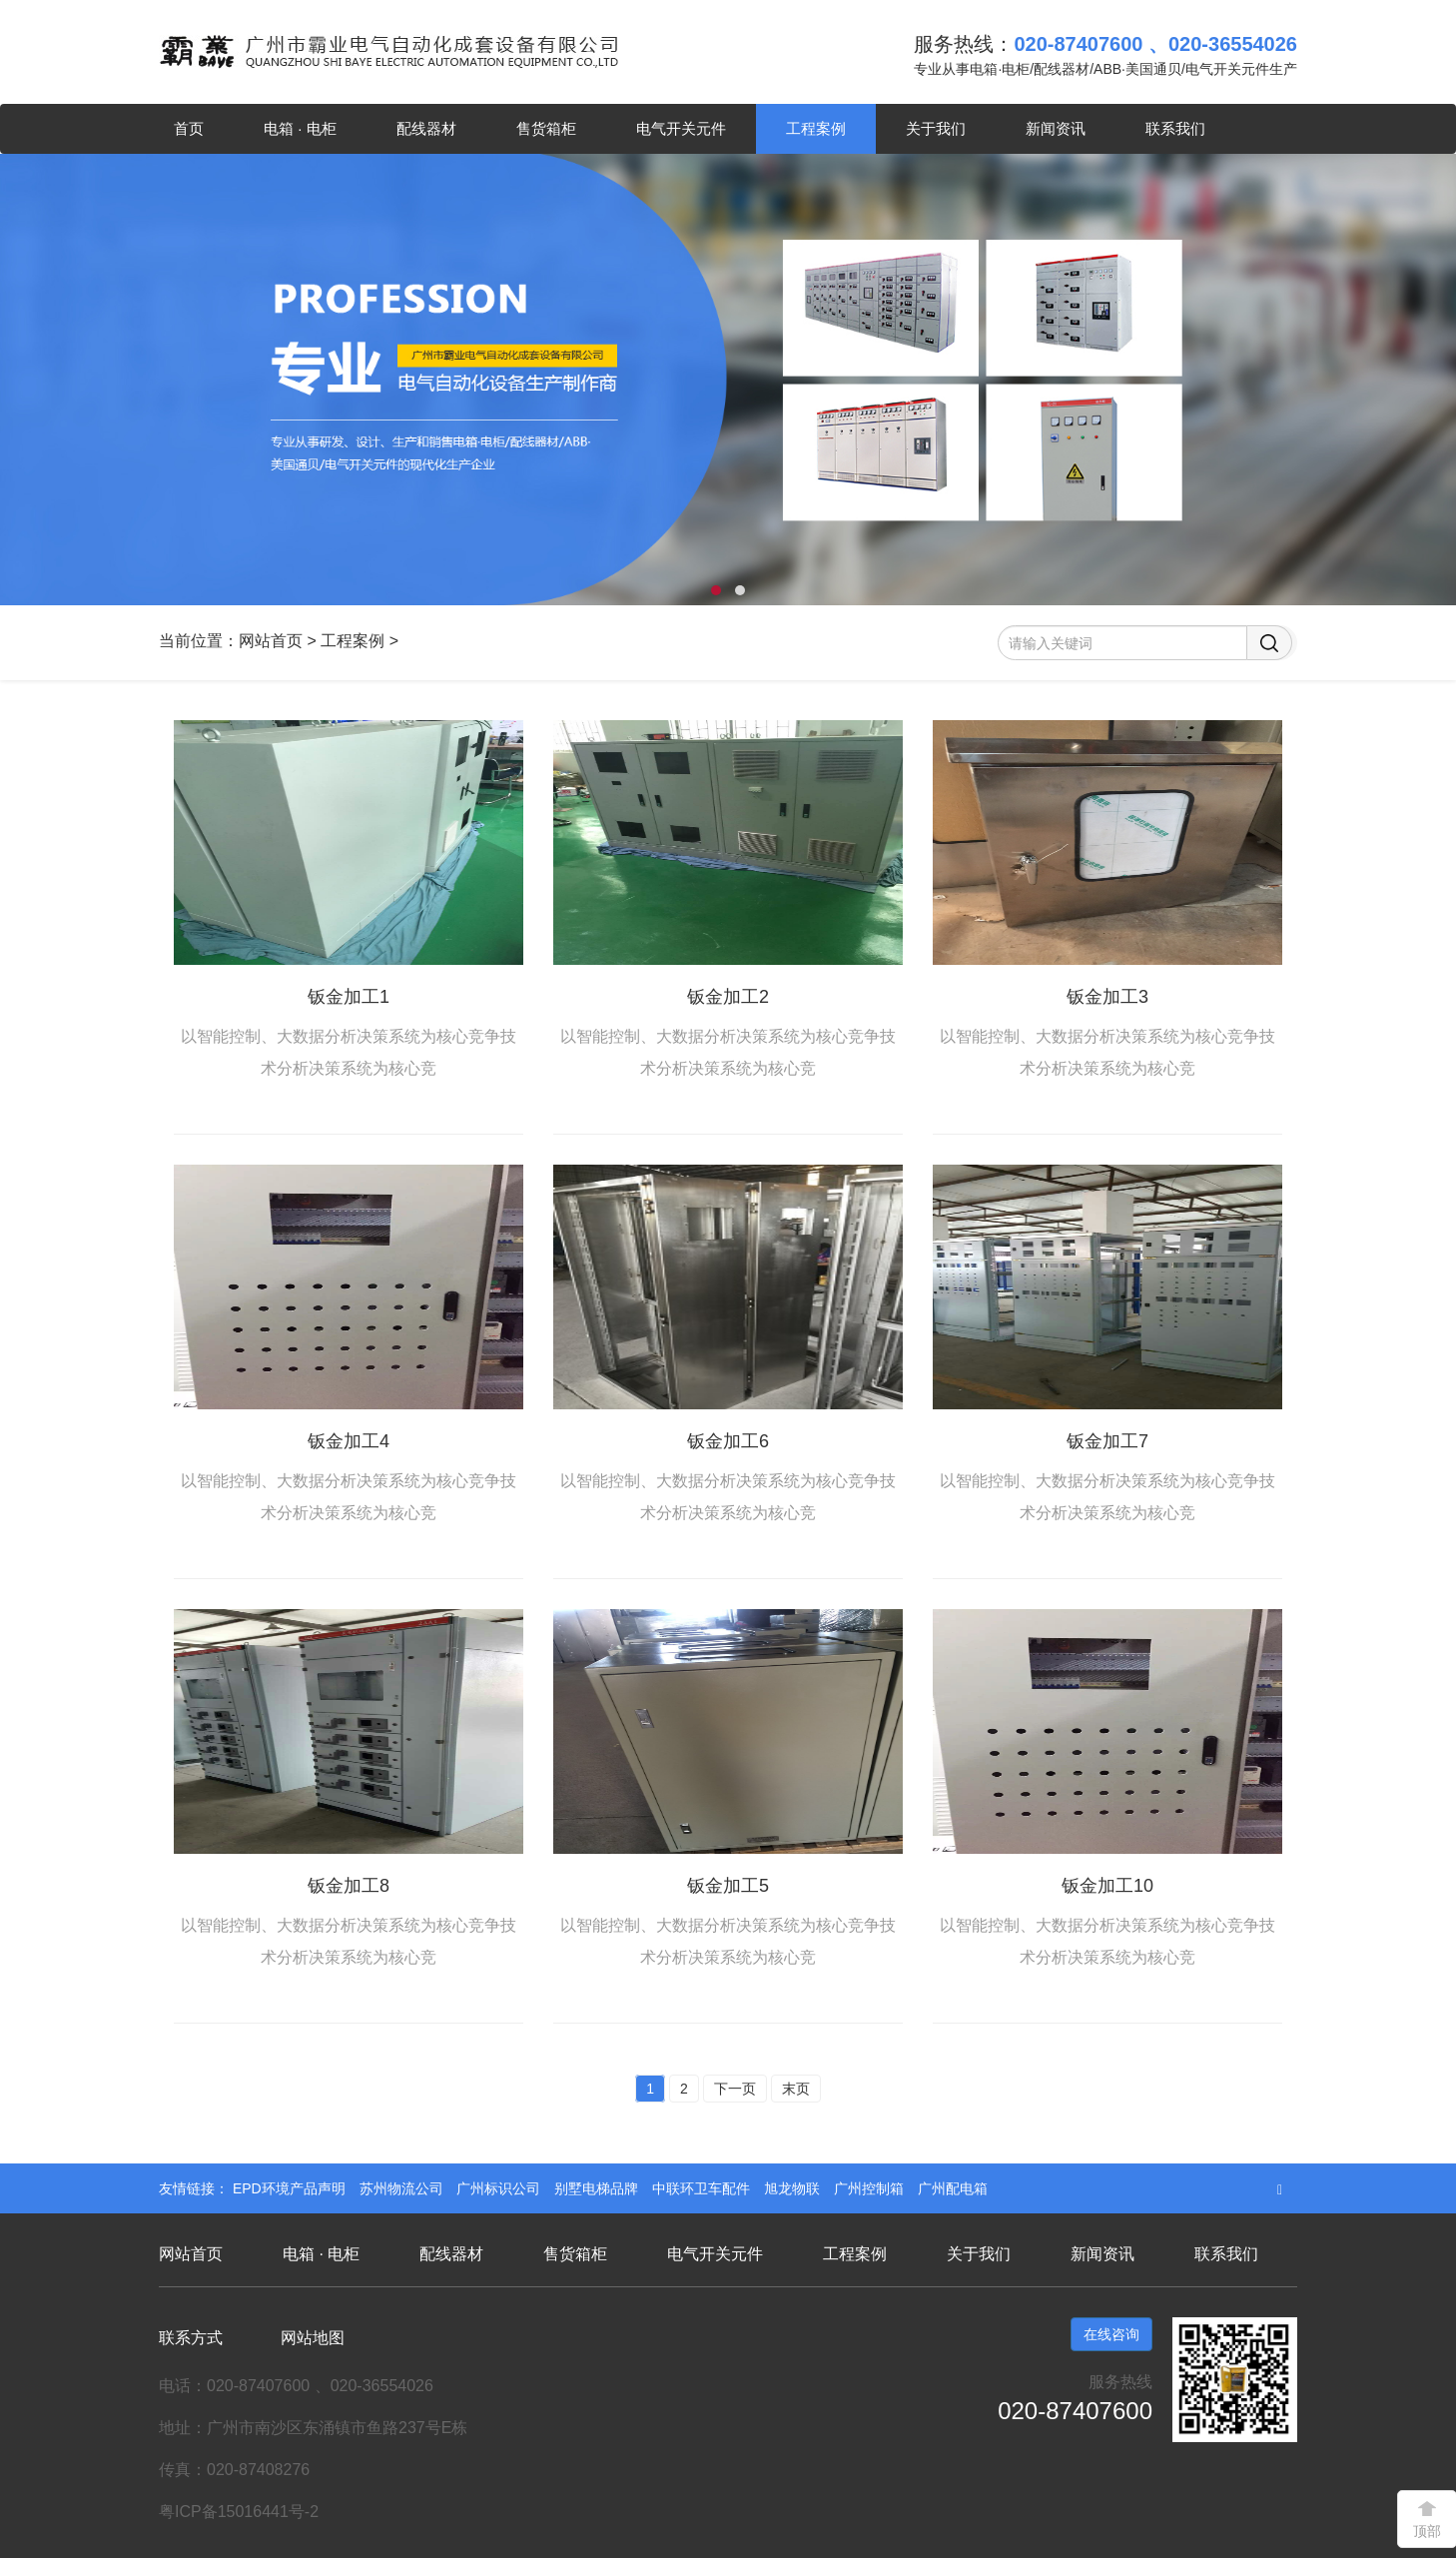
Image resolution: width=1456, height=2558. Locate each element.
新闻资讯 (1056, 128)
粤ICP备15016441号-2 (239, 2511)
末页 (796, 2089)
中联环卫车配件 (703, 2188)
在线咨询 (1111, 2334)
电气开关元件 (681, 128)
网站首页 (271, 640)
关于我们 (936, 128)
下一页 (735, 2089)
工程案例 (816, 128)
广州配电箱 (953, 2188)
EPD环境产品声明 (291, 2188)
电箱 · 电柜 (300, 128)
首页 (189, 128)
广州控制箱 (871, 2188)
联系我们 (1175, 128)
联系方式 (191, 2337)
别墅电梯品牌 (598, 2188)
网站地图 (313, 2337)
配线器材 (426, 128)
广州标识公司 (500, 2188)
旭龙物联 (794, 2188)
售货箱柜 (546, 128)
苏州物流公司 (403, 2188)
